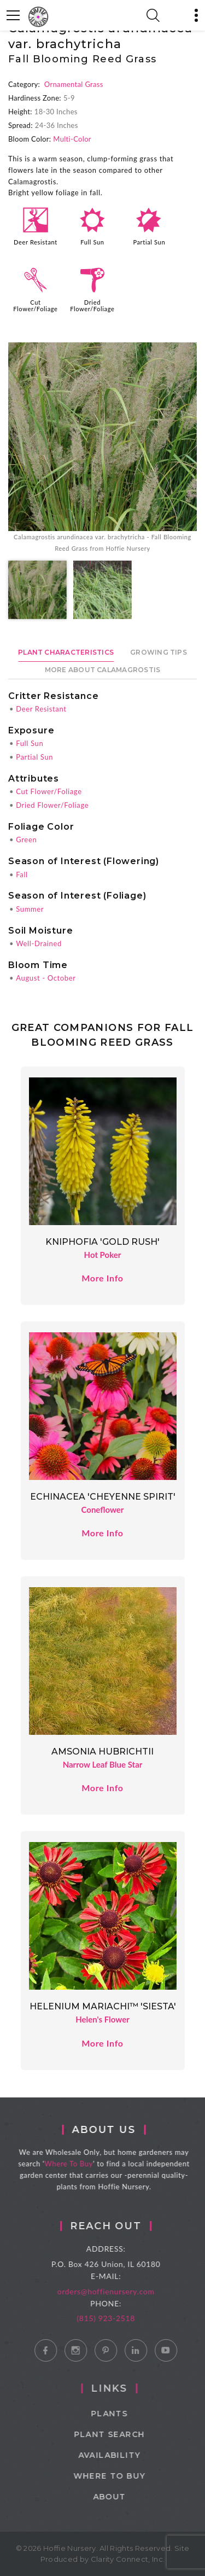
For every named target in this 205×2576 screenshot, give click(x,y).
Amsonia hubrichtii (102, 1751)
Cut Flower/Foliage (35, 305)
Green (26, 839)
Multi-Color (72, 139)
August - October (45, 978)
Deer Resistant (35, 242)
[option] (102, 447)
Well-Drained (39, 943)
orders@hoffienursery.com (124, 2291)
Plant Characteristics (66, 652)
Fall (22, 874)
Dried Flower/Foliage (92, 305)
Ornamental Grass (73, 84)
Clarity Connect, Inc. (128, 2559)
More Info (102, 1278)
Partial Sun (149, 242)
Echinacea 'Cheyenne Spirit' (102, 1496)
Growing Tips (158, 652)
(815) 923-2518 (124, 2318)
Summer (30, 909)
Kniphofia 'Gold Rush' (102, 1242)
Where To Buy (84, 2163)
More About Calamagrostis (103, 670)
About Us (119, 2130)
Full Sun (92, 242)
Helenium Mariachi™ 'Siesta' (103, 2006)
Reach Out (124, 2226)
